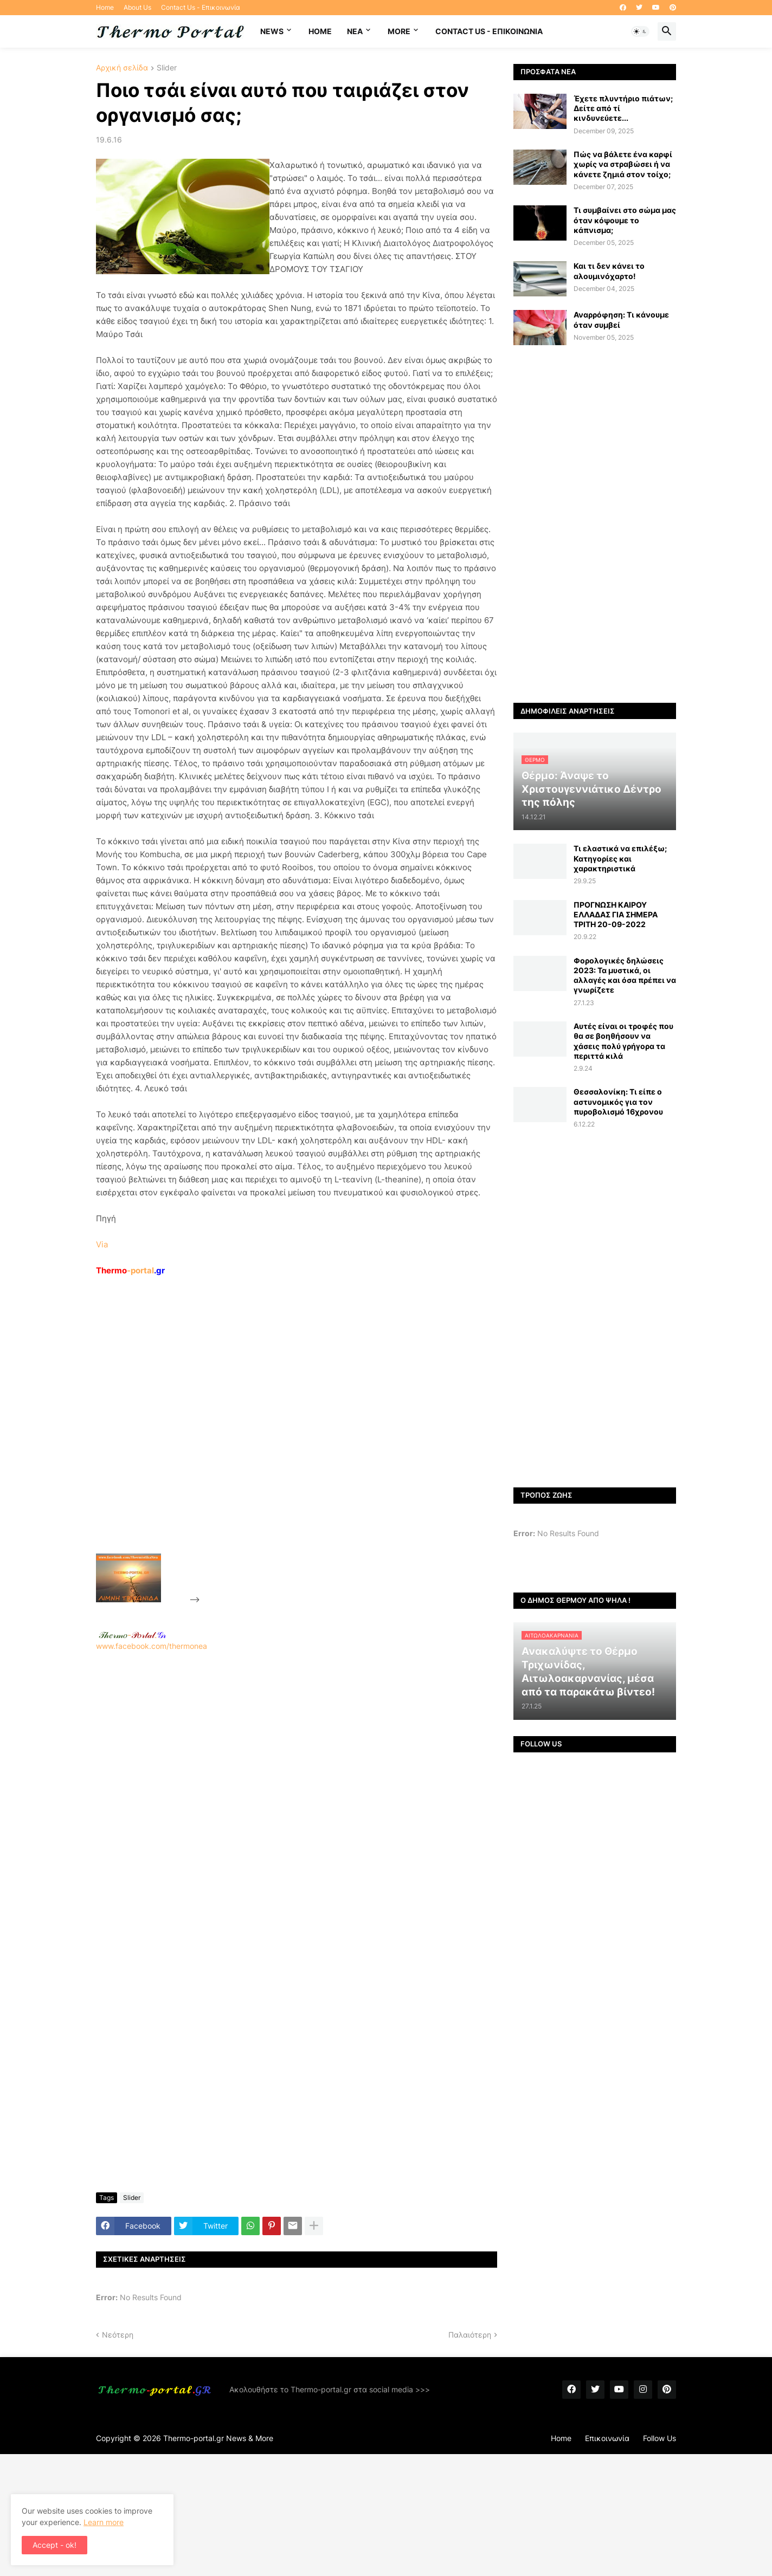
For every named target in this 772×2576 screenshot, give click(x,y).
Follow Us (659, 2438)
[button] (640, 31)
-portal (130, 1270)
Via (102, 1244)
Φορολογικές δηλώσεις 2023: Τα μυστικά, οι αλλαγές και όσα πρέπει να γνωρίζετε (625, 975)
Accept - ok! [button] (54, 2544)
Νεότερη (117, 2334)
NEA (355, 31)
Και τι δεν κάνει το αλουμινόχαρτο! (609, 270)
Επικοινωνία (607, 2438)
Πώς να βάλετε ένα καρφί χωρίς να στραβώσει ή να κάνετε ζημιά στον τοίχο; (623, 164)
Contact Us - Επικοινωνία (200, 7)
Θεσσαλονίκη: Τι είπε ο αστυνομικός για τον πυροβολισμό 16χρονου (618, 1101)
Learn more (103, 2522)
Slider (167, 68)
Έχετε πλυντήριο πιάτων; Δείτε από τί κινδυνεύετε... (623, 108)
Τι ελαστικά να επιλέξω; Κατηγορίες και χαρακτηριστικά (620, 858)
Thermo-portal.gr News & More (218, 2438)
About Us (137, 7)
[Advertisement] (283, 1439)
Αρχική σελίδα (122, 68)
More (399, 31)
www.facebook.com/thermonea (296, 1789)
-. (132, 1634)
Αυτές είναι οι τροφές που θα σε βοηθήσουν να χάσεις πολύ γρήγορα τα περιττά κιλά (623, 1040)
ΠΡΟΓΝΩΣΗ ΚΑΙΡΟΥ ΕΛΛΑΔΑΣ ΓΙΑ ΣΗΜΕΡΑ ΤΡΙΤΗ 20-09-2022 (616, 914)
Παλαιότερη (469, 2334)
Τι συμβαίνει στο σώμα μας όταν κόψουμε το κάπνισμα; (625, 219)
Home (105, 7)
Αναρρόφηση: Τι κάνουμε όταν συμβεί (621, 319)
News (272, 31)
